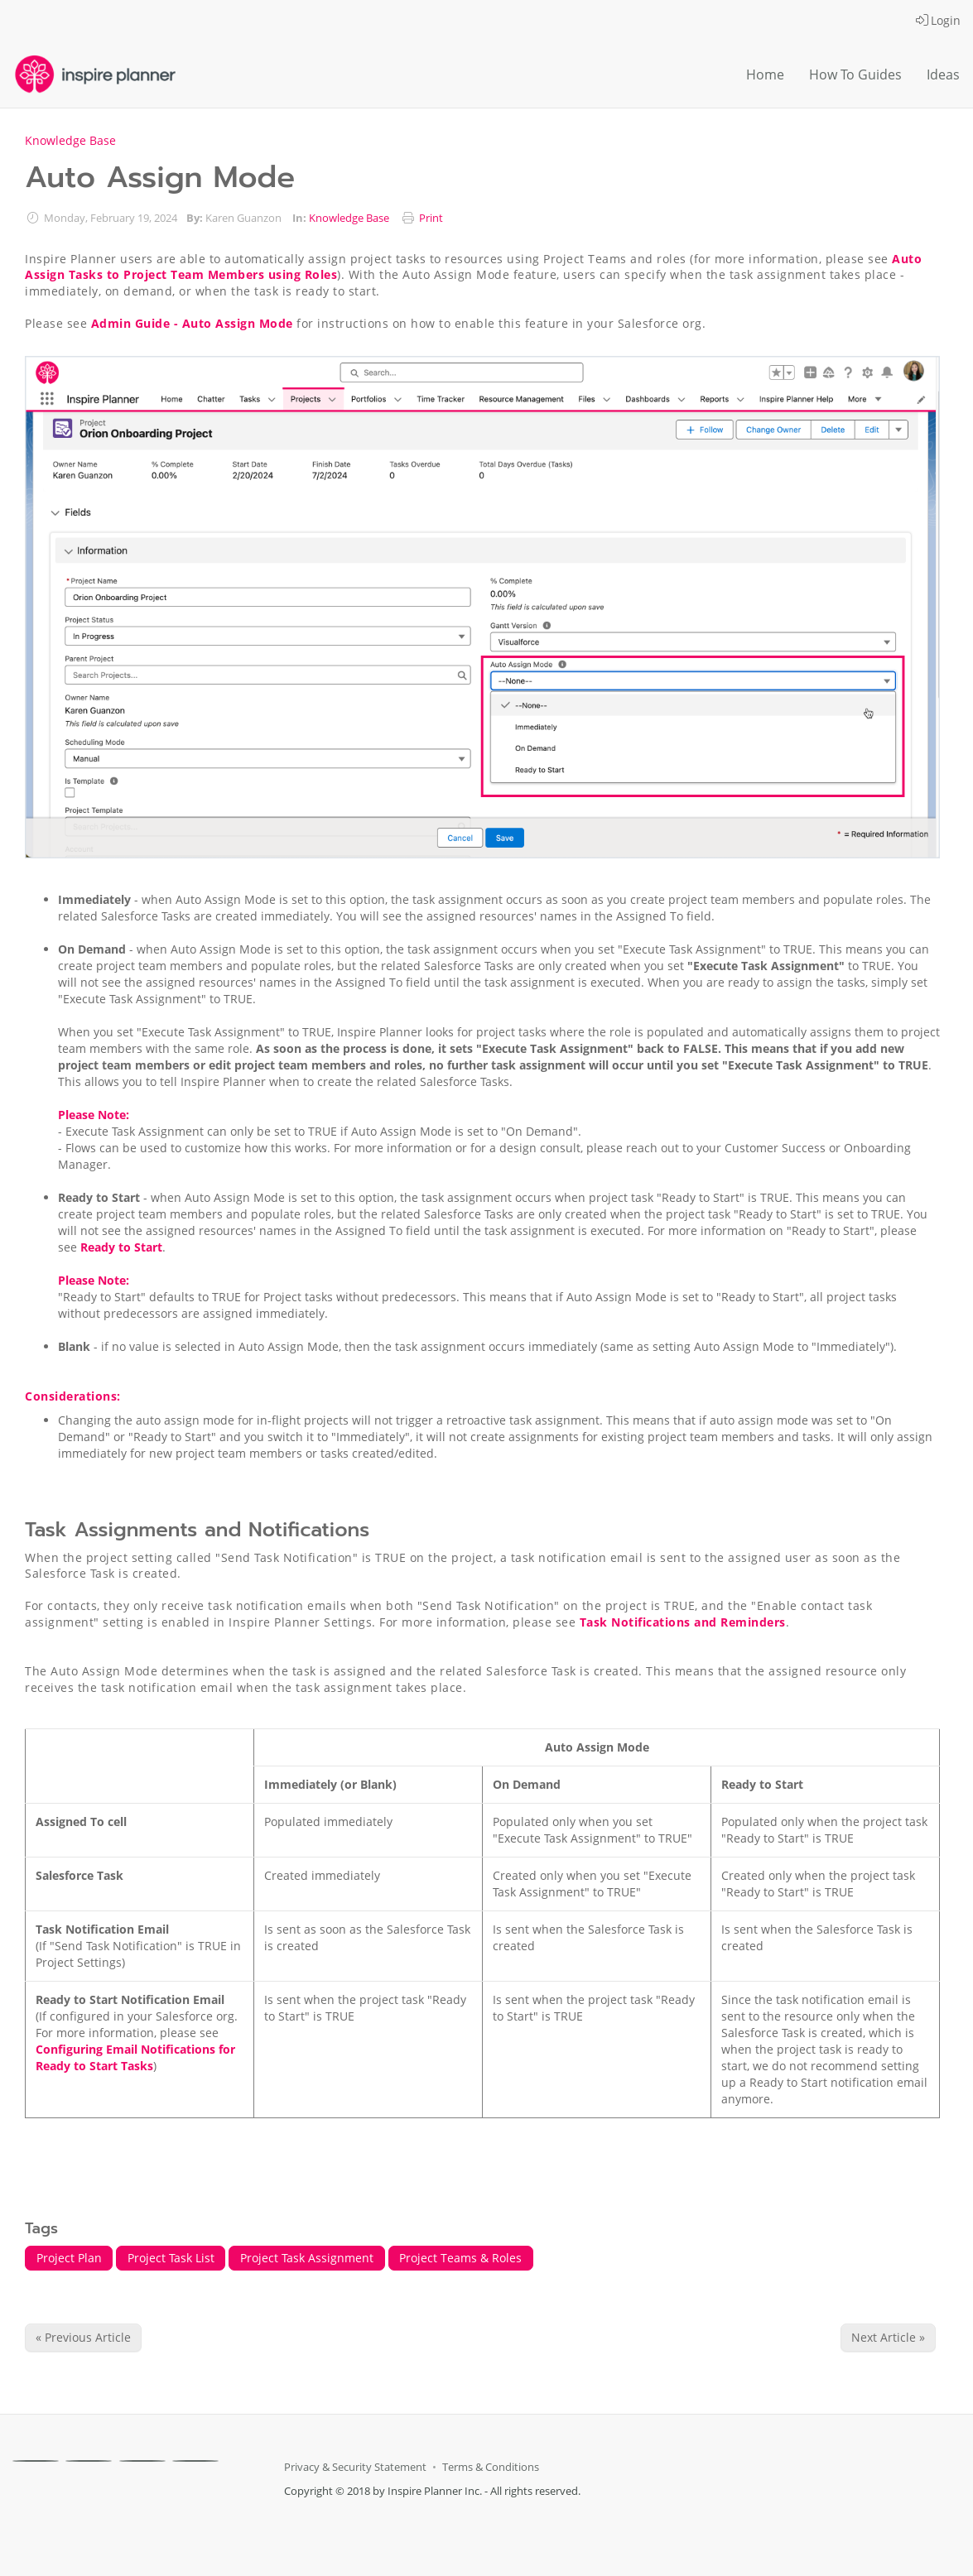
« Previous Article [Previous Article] (83, 2337)
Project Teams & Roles (460, 2258)
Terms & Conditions (490, 2467)
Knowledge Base (70, 140)
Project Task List (171, 2258)
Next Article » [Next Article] (888, 2337)
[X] (88, 2461)
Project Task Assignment (306, 2258)
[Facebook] (35, 2461)
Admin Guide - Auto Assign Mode (192, 323)
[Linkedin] (142, 2461)
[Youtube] (195, 2461)
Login (938, 20)
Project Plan (69, 2258)
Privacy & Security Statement (355, 2467)
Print (431, 218)
